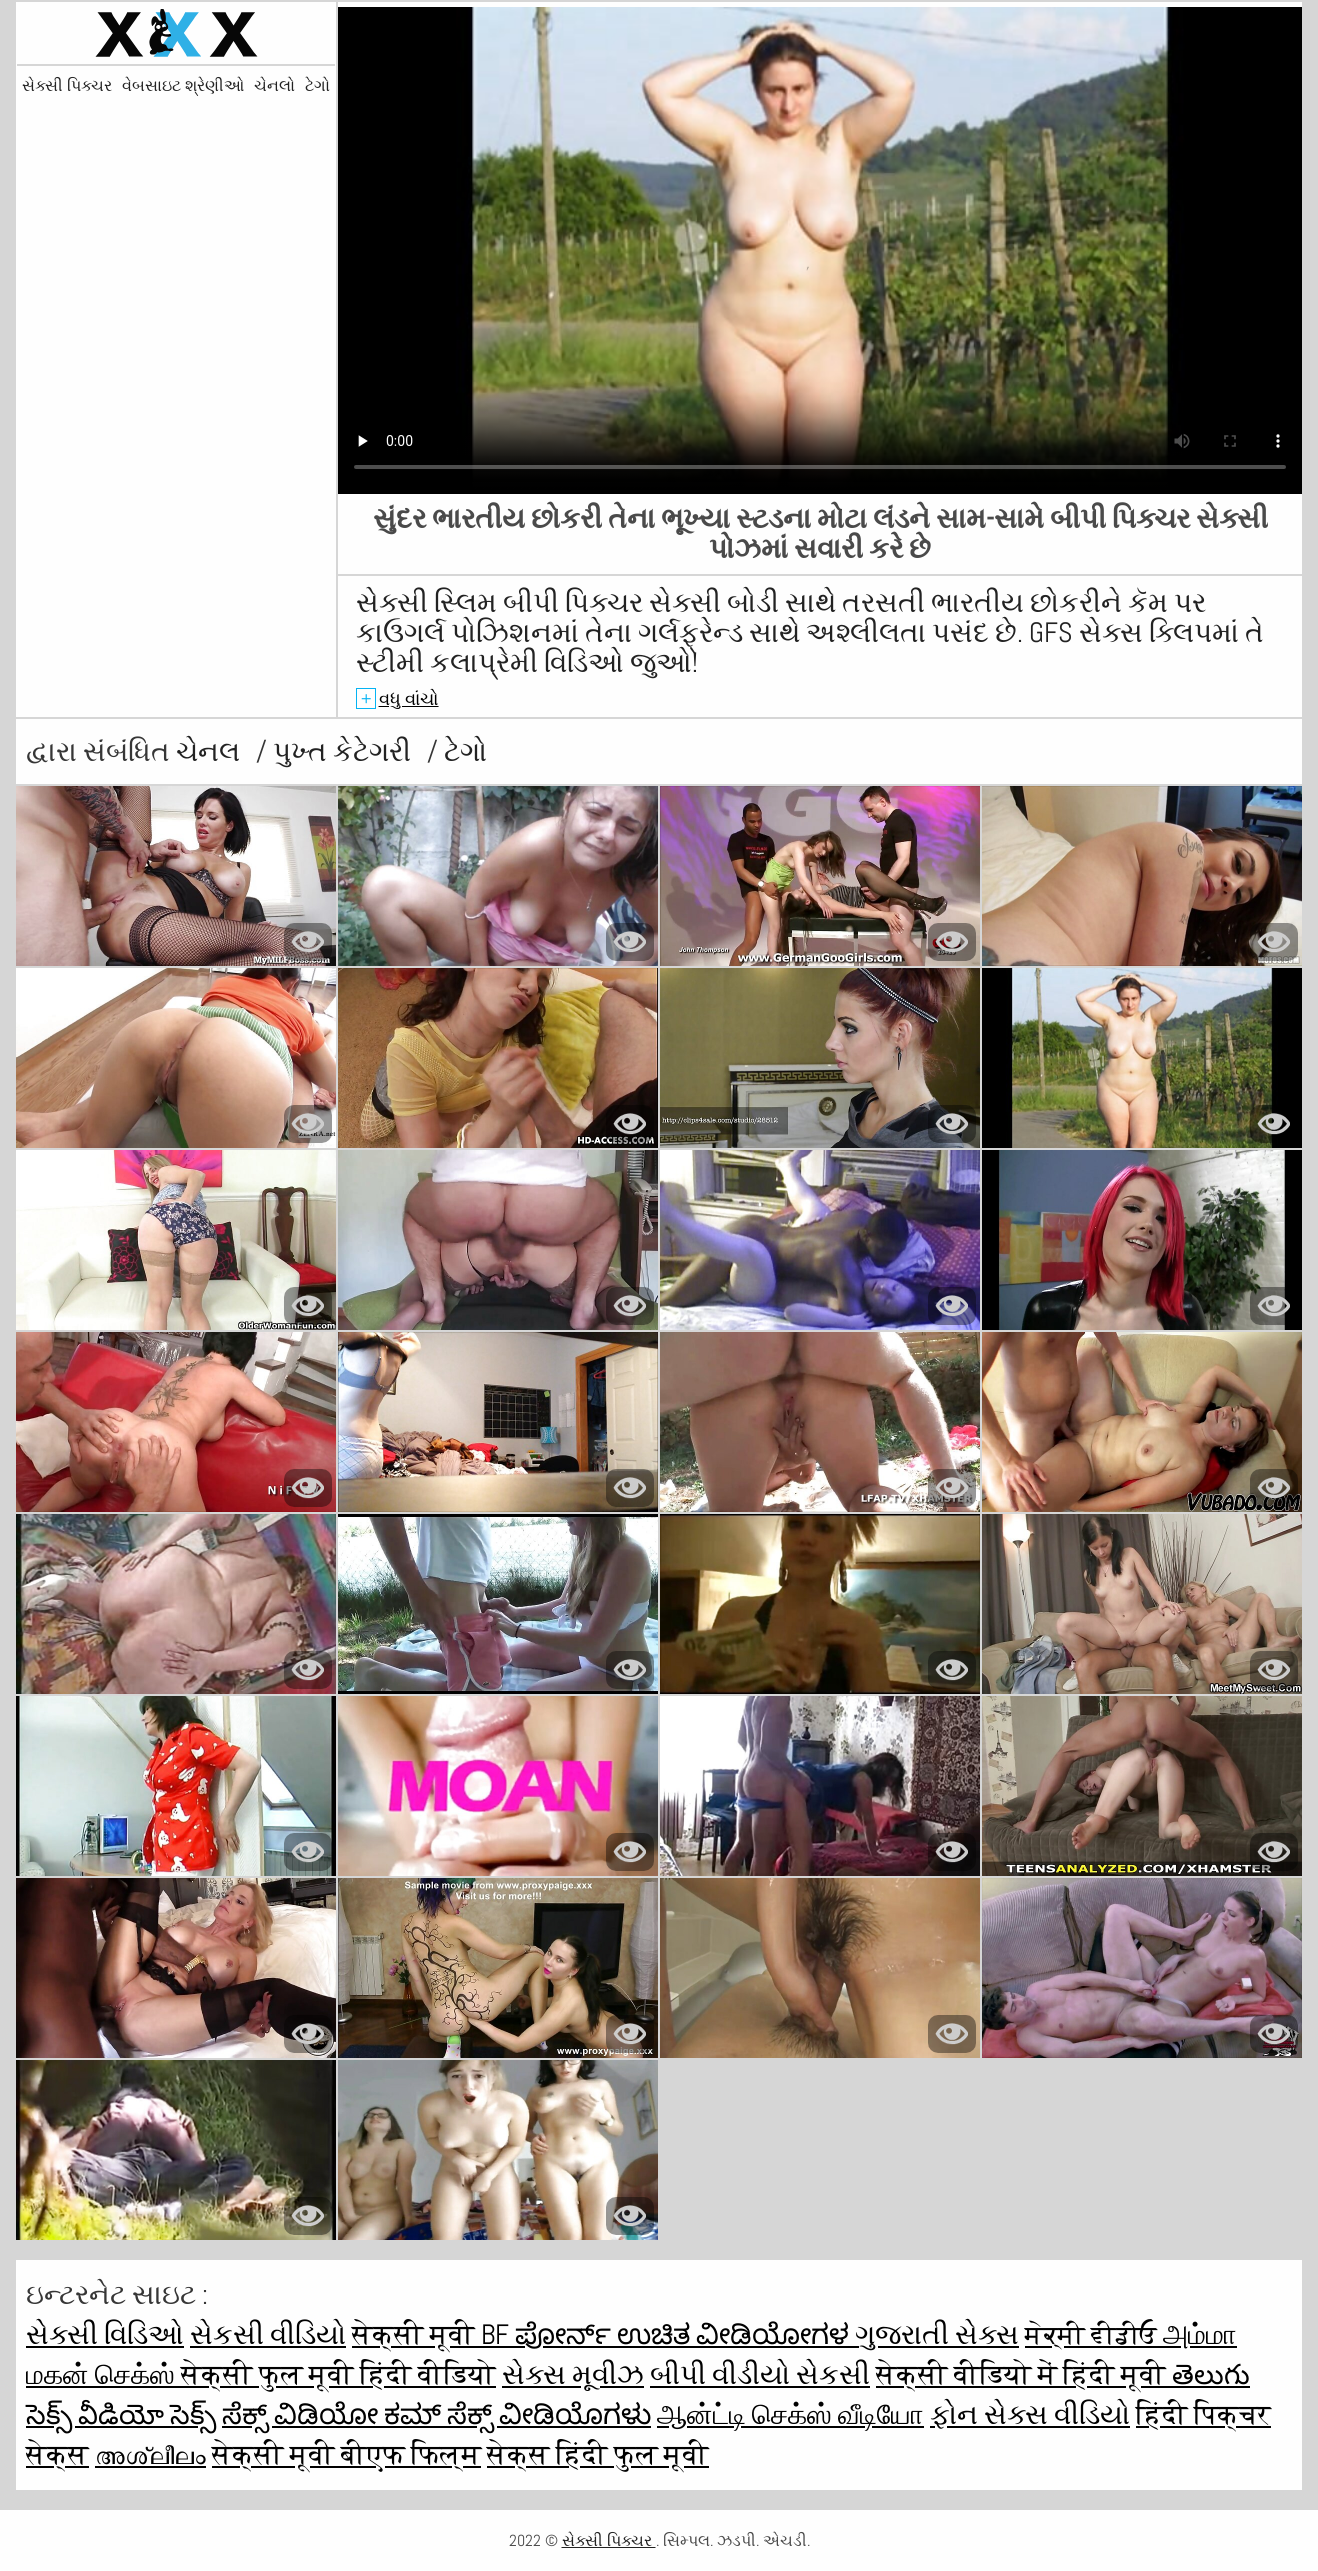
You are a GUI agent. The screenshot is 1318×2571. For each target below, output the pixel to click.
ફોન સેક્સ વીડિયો (1030, 2414)
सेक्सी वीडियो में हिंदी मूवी (1024, 2374)
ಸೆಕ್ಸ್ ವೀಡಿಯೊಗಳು (549, 2414)
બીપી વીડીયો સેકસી (760, 2374)
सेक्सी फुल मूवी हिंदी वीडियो (338, 2374)
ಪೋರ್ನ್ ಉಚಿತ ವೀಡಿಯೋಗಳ (685, 2334)
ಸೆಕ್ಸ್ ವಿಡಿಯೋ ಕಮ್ (334, 2414)
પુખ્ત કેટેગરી (345, 751)
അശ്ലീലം (150, 2454)
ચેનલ (211, 751)
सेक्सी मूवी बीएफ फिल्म (346, 2454)
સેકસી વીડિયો (268, 2334)
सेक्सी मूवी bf (433, 2334)
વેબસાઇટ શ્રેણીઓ (183, 86)
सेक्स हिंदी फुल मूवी (598, 2454)
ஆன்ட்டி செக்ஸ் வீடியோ (790, 2414)
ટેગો (317, 86)
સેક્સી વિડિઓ (105, 2334)
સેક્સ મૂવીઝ (573, 2374)
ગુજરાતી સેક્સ (937, 2334)
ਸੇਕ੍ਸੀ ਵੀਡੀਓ (1094, 2334)
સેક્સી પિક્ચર (67, 86)
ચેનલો (274, 86)
